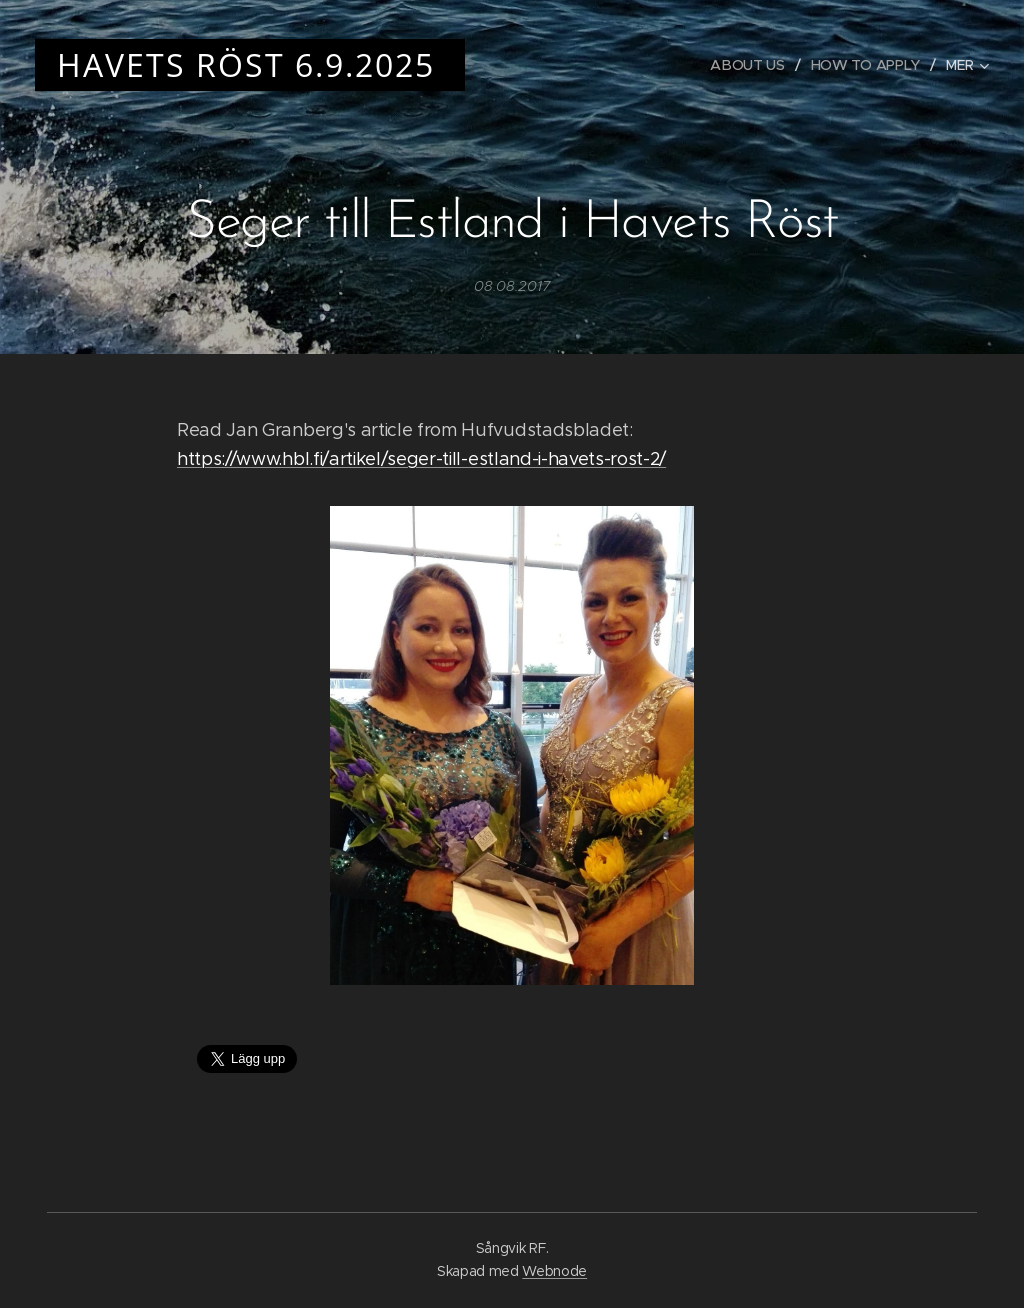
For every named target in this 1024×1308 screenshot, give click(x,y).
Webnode (554, 1271)
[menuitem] (750, 65)
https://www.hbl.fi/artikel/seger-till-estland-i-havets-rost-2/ (421, 459)
